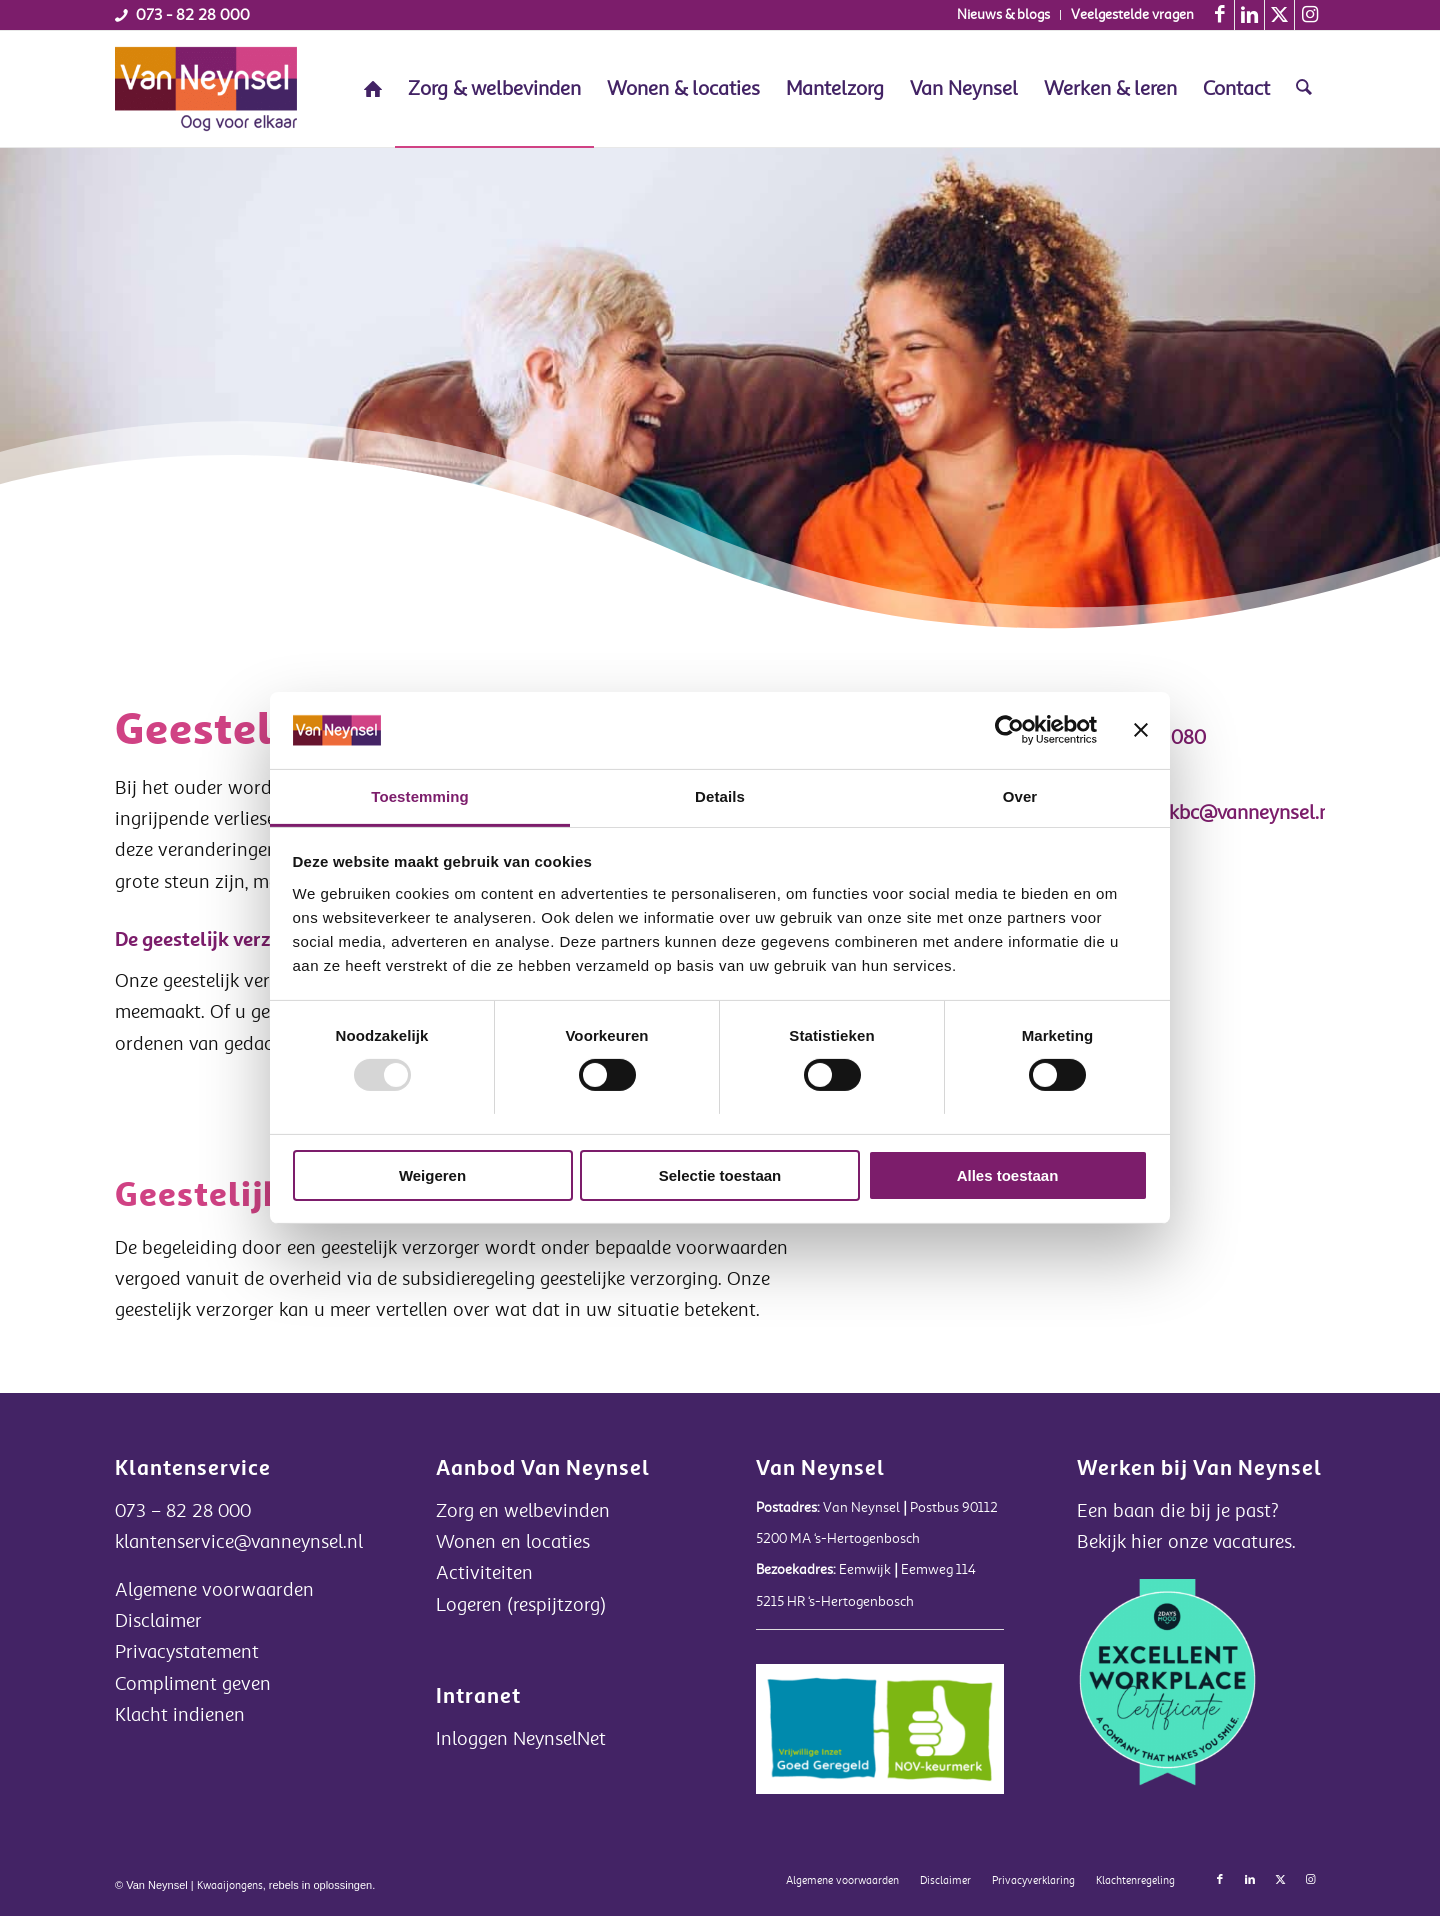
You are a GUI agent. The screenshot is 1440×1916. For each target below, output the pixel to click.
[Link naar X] (1279, 15)
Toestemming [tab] (420, 796)
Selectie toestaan (720, 1175)
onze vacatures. (1232, 1542)
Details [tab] (720, 796)
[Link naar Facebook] (1219, 15)
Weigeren (432, 1175)
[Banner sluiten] (1141, 730)
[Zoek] (1304, 89)
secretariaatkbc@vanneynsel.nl (1201, 812)
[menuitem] (1004, 15)
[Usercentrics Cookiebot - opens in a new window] (1009, 730)
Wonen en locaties (513, 1542)
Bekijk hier (1122, 1542)
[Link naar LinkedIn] (1249, 15)
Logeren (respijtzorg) (521, 1605)
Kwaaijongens (230, 1885)
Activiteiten (484, 1573)
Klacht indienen (180, 1715)
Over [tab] (1020, 796)
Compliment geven (193, 1684)
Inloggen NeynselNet (521, 1739)
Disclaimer (158, 1621)
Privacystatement (187, 1652)
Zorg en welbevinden (523, 1511)
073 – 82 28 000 (183, 1511)
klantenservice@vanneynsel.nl (239, 1542)
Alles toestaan (1008, 1175)
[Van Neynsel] (206, 89)
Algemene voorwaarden (214, 1590)
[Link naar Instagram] (1310, 15)
